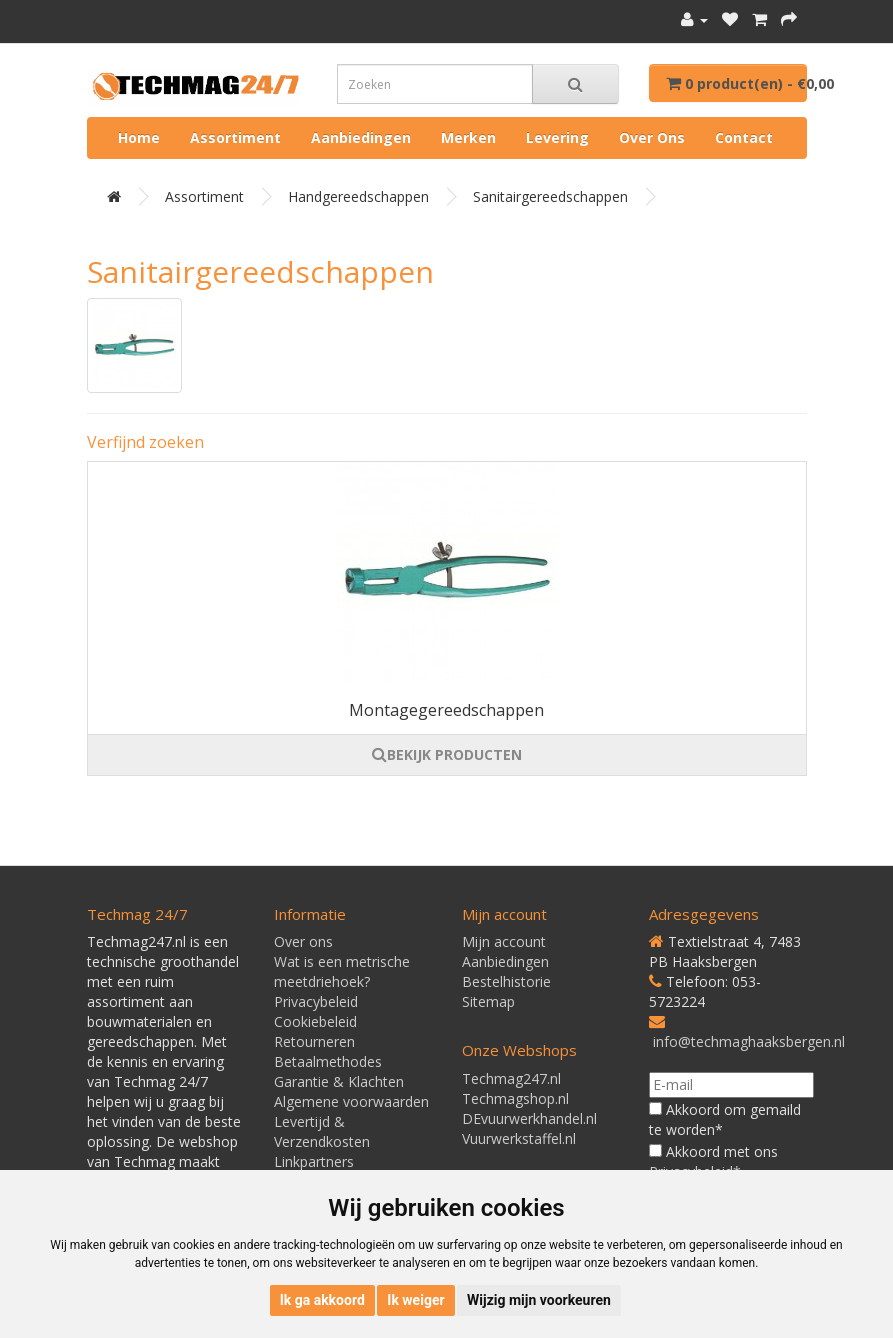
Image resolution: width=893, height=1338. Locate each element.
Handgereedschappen (358, 196)
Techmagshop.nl (515, 1098)
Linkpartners (314, 1161)
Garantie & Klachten (339, 1081)
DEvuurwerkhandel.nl (529, 1118)
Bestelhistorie (506, 981)
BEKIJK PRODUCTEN (447, 754)
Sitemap (488, 1001)
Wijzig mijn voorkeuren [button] (539, 1300)
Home (139, 137)
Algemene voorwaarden (351, 1101)
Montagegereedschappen (446, 710)
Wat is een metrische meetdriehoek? (342, 971)
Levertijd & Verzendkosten (322, 1131)
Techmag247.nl (511, 1078)
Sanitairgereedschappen (550, 196)
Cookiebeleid (315, 1021)
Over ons (652, 137)
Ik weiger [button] (415, 1300)
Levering (557, 137)
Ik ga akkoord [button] (322, 1300)
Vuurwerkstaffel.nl (519, 1138)
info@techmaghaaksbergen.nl (749, 1041)
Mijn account (504, 941)
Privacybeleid (316, 1001)
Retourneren (314, 1041)
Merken (468, 137)
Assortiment (235, 137)
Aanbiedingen (361, 137)
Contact (744, 137)
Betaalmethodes (328, 1061)
